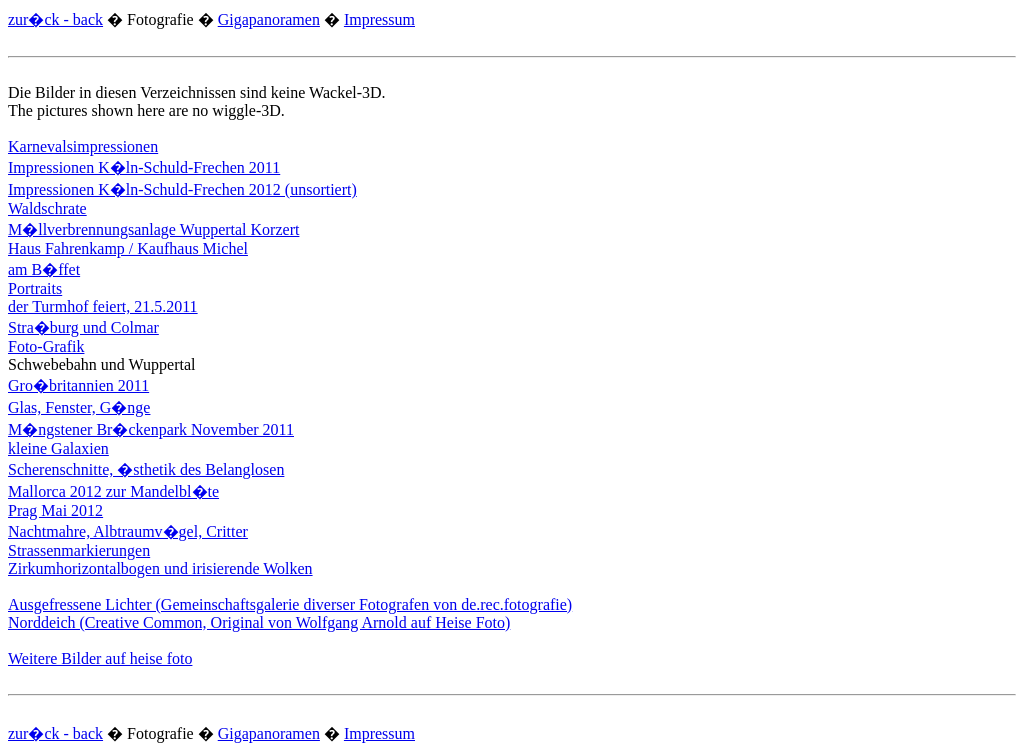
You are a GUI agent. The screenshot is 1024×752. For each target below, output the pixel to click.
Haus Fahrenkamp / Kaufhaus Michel (128, 248)
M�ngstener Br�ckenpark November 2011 (151, 429)
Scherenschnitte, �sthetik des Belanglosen (146, 469)
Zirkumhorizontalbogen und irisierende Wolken (160, 568)
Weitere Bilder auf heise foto (100, 658)
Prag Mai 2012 (55, 510)
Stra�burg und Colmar (83, 327)
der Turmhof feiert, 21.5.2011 (103, 306)
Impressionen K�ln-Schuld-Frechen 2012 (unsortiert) (182, 189)
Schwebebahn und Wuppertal (101, 364)
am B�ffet (44, 269)
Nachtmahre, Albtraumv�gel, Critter (128, 531)
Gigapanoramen (269, 19)
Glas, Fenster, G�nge (79, 407)
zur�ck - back (55, 19)
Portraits (35, 288)
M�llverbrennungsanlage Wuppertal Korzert (153, 229)
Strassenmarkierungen (79, 550)
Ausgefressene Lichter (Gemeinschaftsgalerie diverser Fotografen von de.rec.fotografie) (290, 604)
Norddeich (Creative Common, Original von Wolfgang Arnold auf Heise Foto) (259, 622)
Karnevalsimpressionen (83, 146)
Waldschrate (47, 208)
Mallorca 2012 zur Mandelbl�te (113, 491)
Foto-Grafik (46, 346)
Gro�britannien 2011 (78, 385)
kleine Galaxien (58, 448)
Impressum (379, 19)
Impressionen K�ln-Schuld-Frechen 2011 (144, 167)
